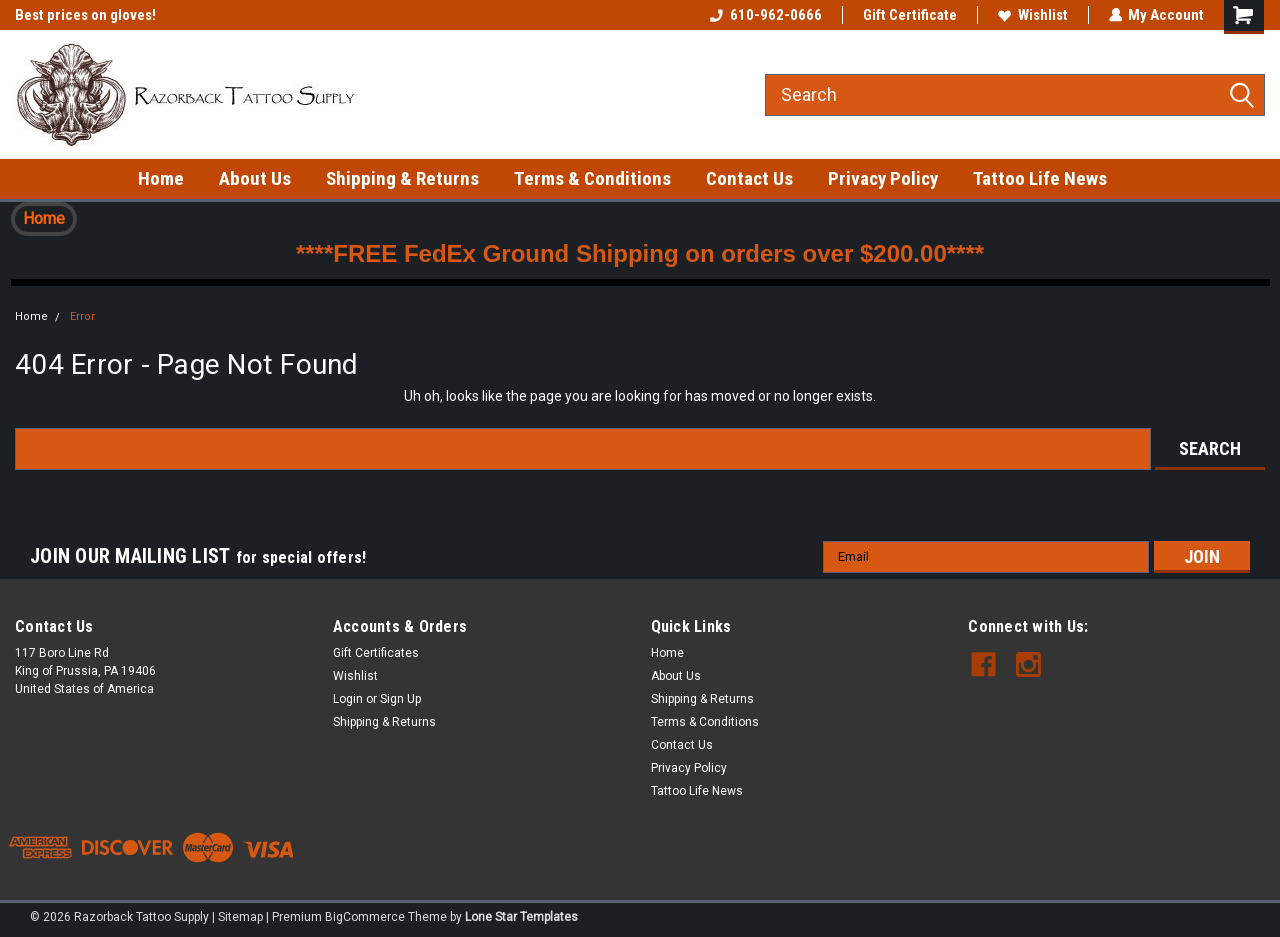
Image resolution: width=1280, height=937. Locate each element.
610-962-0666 (765, 15)
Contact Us (749, 178)
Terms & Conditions (592, 178)
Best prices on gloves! (85, 15)
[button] (44, 219)
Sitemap (240, 917)
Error (82, 316)
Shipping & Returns (402, 178)
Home (161, 178)
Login (348, 699)
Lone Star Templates (521, 917)
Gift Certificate (909, 15)
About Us (255, 178)
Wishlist (1032, 15)
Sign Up (400, 699)
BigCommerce (365, 917)
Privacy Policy (883, 178)
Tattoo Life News (1040, 178)
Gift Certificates (376, 653)
